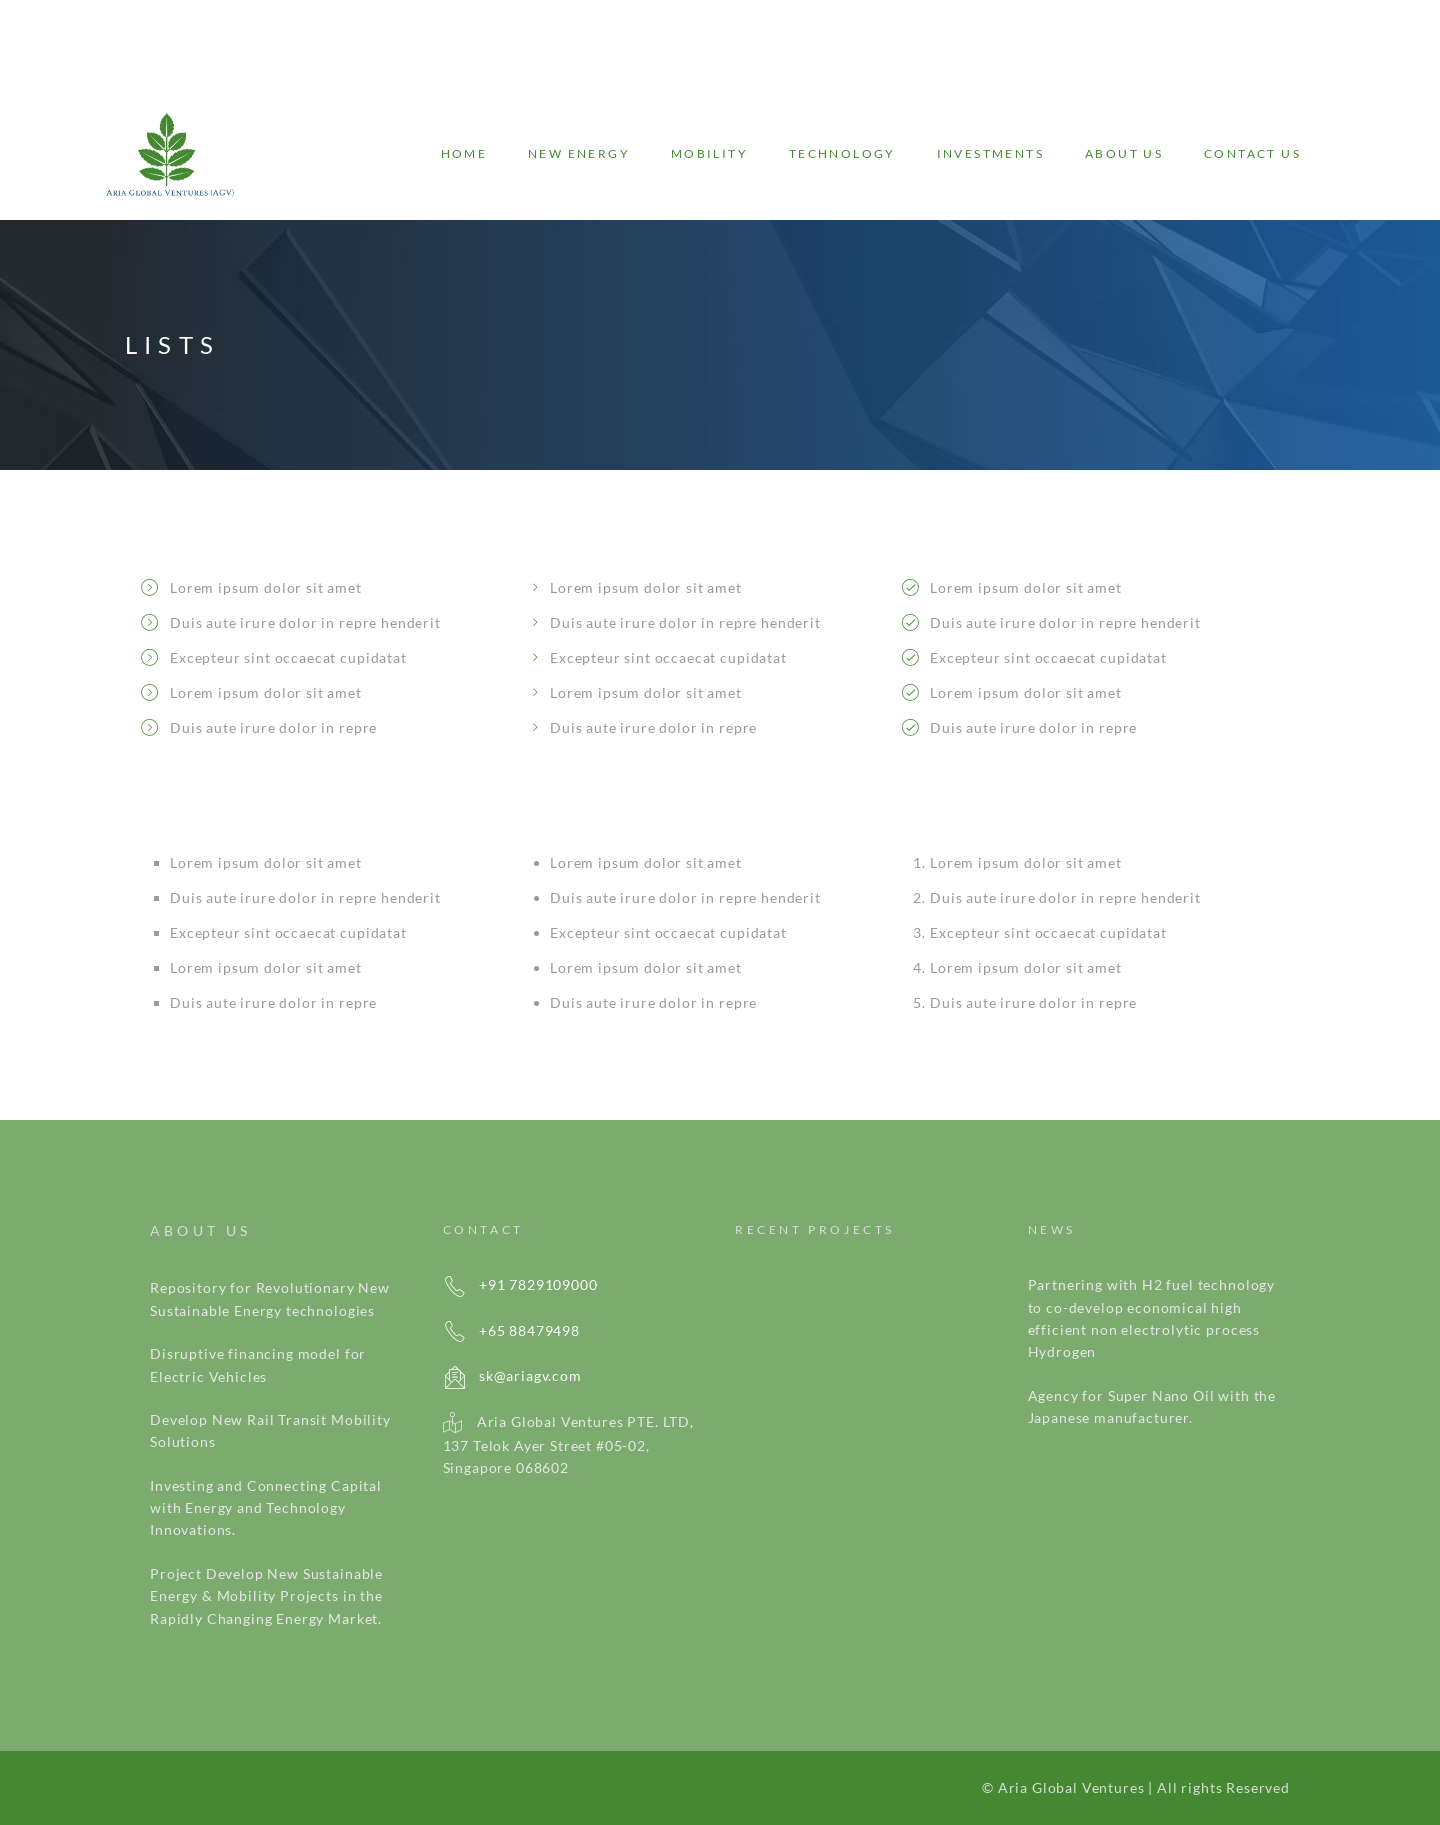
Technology (842, 153)
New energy (579, 153)
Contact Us (1252, 153)
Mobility (709, 153)
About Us (1124, 153)
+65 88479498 (511, 1330)
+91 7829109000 (520, 1284)
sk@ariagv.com (512, 1375)
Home (464, 153)
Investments (990, 153)
